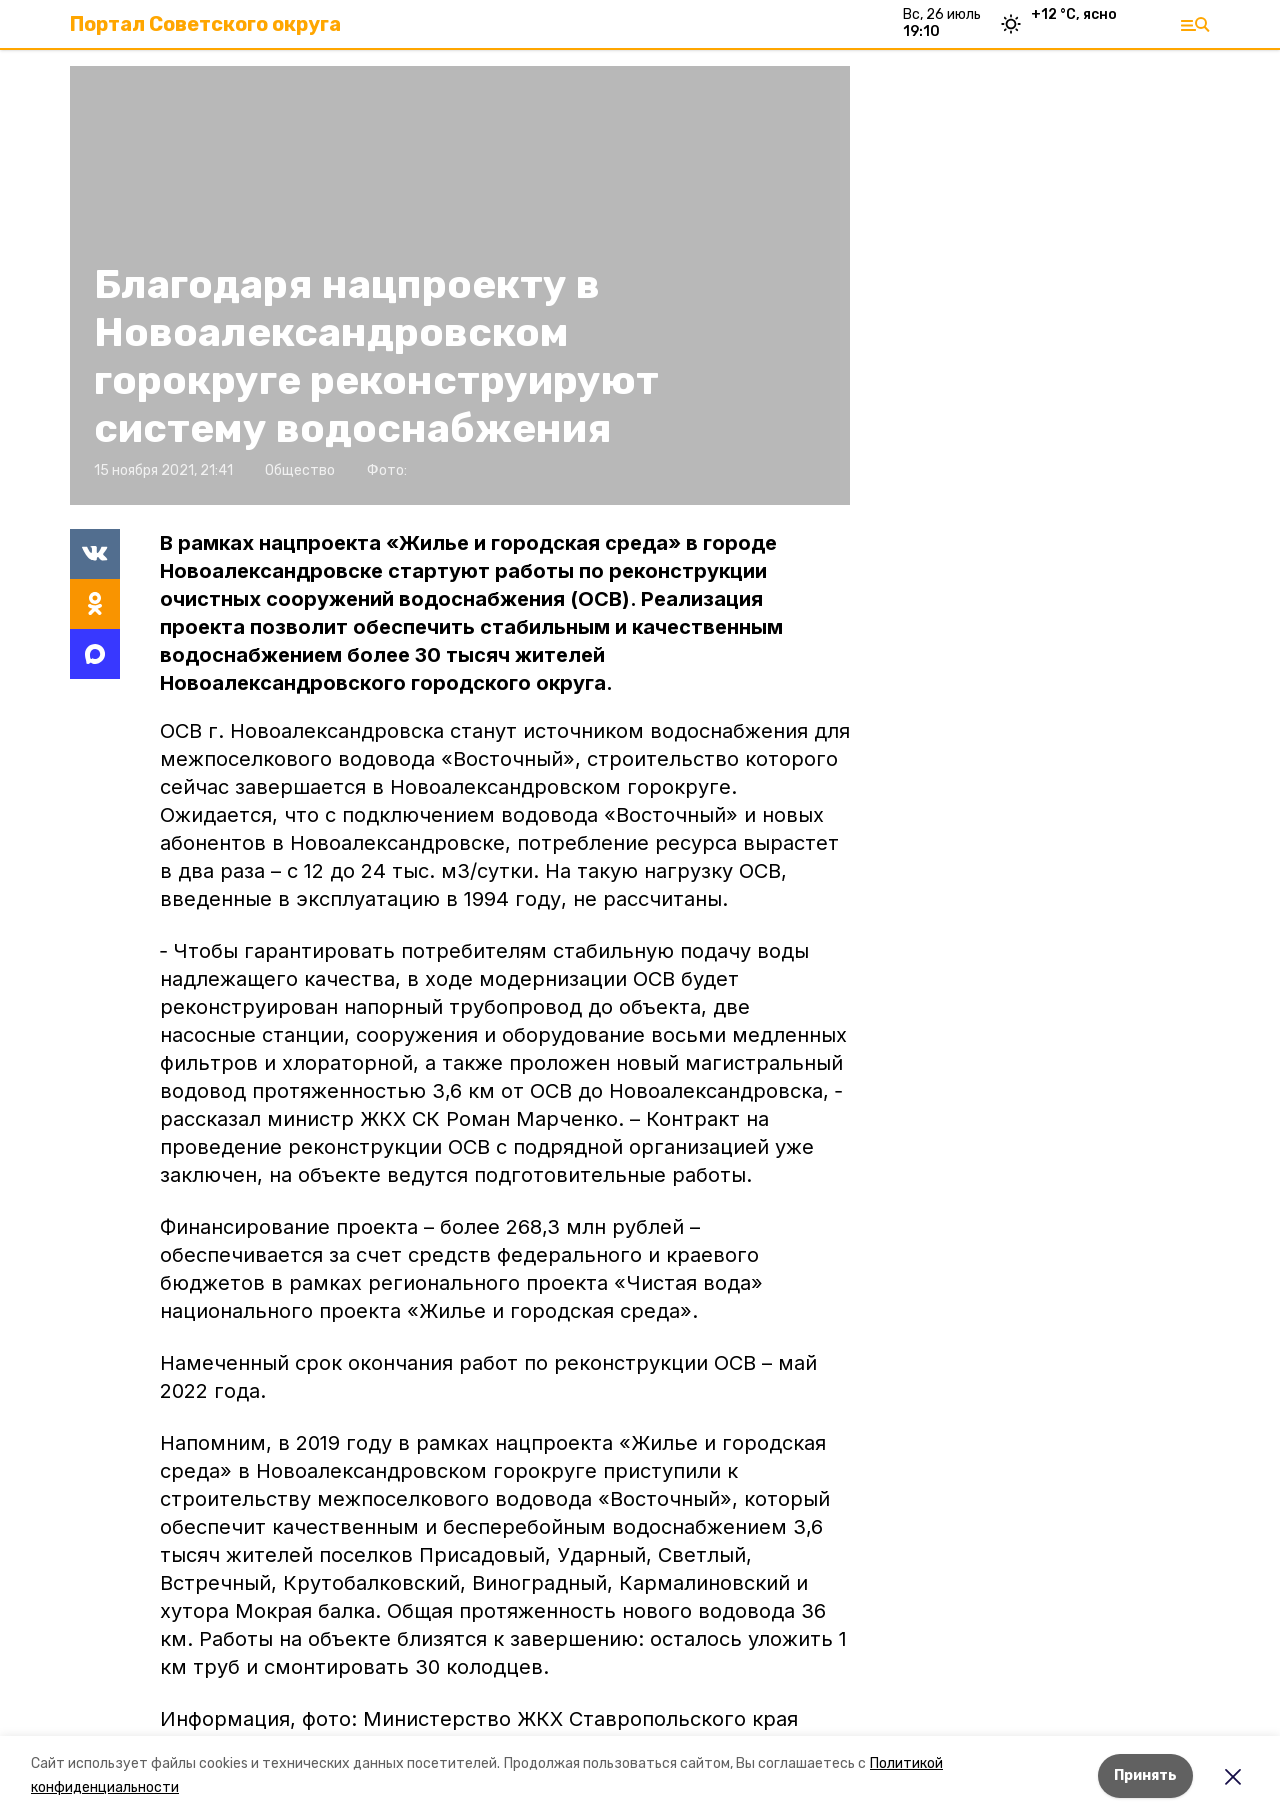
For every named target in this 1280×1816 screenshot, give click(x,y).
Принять (1145, 1775)
